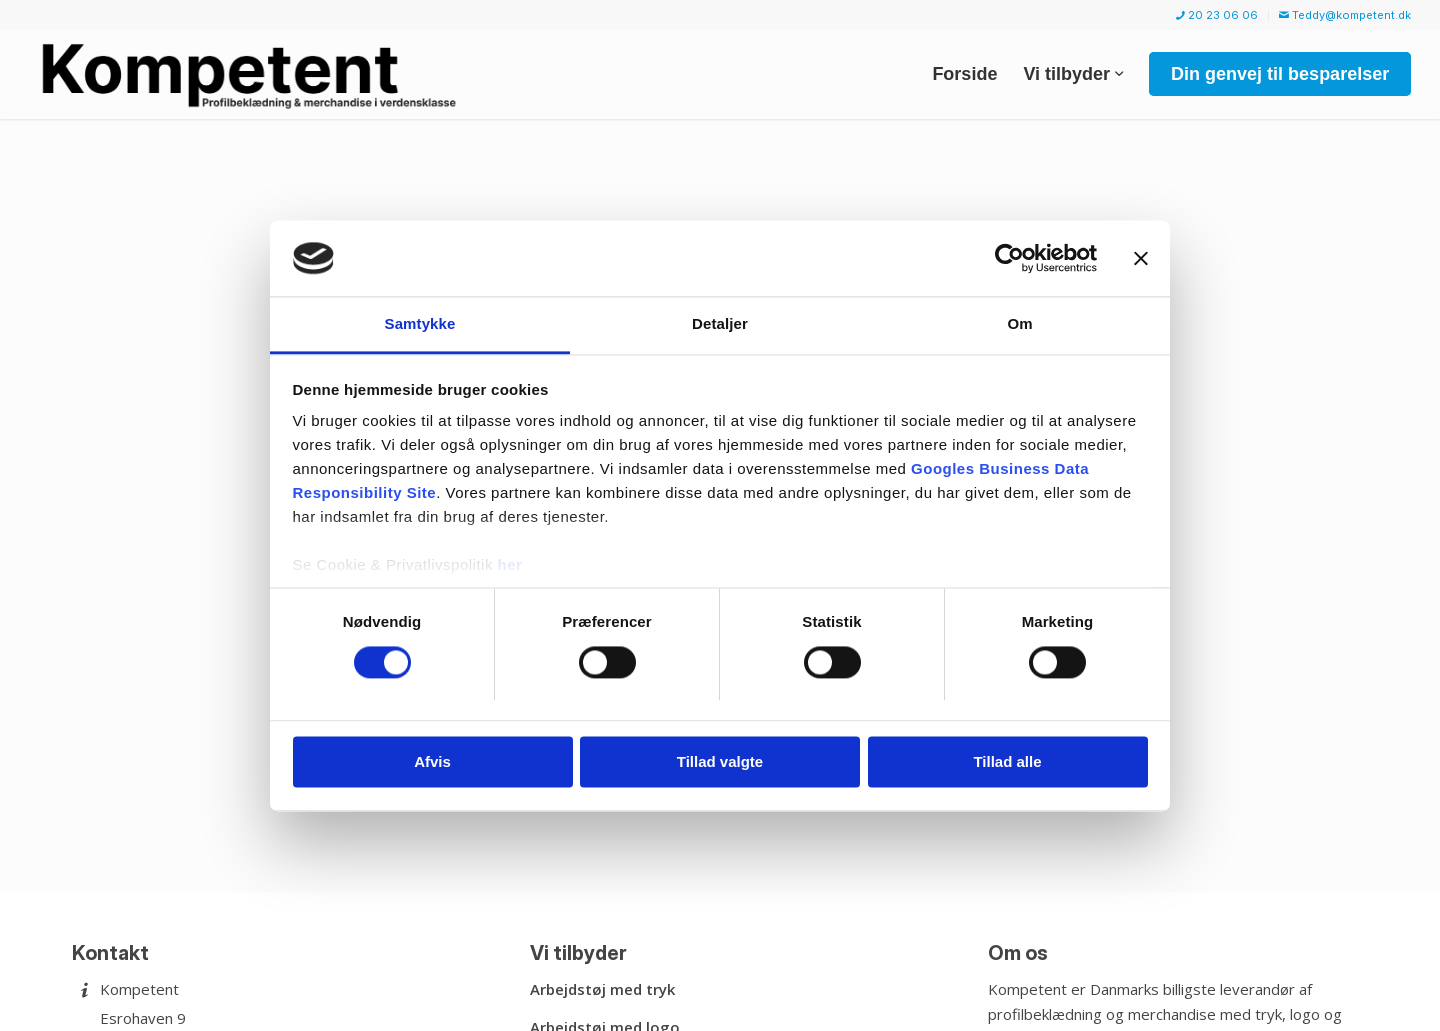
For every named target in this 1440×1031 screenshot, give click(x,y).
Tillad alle (1007, 762)
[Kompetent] (252, 74)
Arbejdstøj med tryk (602, 989)
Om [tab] (1019, 324)
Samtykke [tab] (420, 324)
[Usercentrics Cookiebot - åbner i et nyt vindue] (1009, 258)
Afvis (432, 762)
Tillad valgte (720, 762)
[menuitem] (1217, 15)
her (510, 565)
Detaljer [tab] (720, 324)
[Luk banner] (1141, 258)
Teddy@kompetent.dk (1345, 15)
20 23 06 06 (1217, 15)
